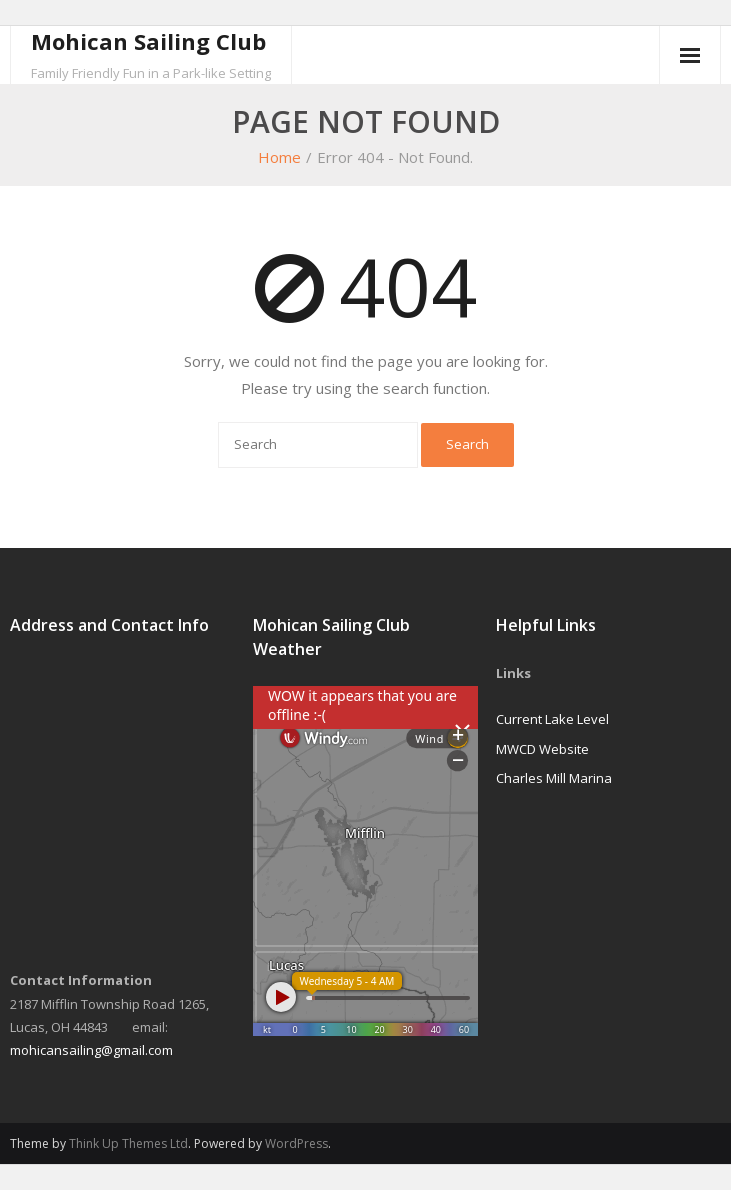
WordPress (296, 1143)
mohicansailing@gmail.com (91, 1050)
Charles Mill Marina (554, 778)
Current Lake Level (552, 719)
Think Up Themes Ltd (128, 1143)
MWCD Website (542, 749)
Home (279, 157)
